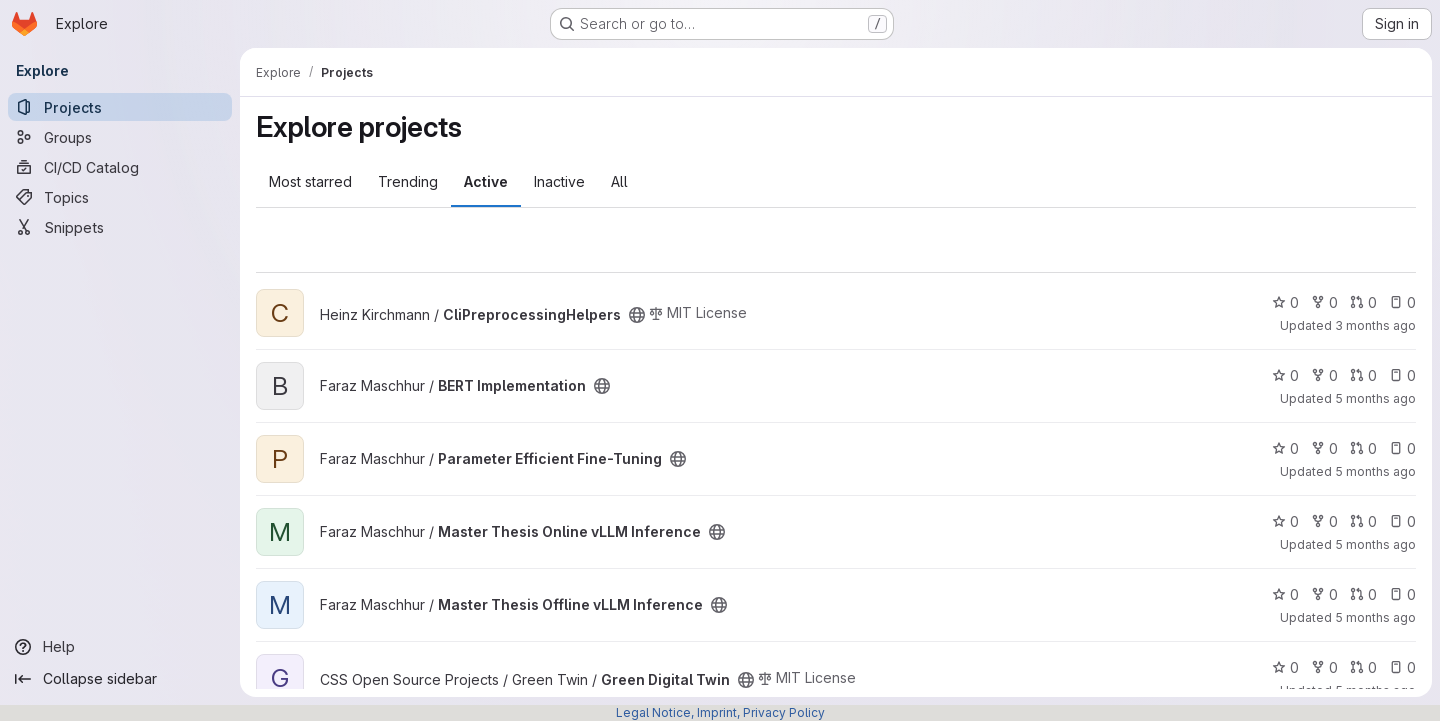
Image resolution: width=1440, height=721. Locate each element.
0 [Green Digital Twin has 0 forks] (1324, 667)
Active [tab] (486, 181)
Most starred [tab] (310, 181)
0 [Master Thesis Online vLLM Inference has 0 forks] (1324, 521)
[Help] (120, 647)
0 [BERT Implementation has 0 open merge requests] (1363, 375)
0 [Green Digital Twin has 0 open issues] (1402, 667)
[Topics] (120, 197)
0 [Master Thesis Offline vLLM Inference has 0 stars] (1285, 594)
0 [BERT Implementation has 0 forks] (1324, 375)
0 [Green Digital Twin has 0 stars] (1285, 667)
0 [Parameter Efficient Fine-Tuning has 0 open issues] (1402, 448)
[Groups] (120, 137)
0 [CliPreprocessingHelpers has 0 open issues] (1402, 302)
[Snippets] (120, 227)
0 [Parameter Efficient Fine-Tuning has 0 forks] (1324, 448)
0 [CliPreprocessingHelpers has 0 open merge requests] (1363, 302)
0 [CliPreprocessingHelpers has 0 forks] (1324, 302)
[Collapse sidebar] (120, 679)
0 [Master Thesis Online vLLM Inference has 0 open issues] (1402, 521)
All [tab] (619, 181)
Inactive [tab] (559, 181)
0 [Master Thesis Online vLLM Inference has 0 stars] (1285, 521)
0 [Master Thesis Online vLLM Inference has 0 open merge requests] (1363, 521)
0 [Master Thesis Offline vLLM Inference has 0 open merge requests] (1363, 594)
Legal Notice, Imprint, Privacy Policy (720, 712)
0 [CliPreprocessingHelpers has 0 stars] (1285, 302)
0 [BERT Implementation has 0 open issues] (1402, 375)
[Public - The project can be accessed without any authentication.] (637, 315)
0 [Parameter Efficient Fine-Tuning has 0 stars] (1285, 448)
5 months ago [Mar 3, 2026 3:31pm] (1375, 398)
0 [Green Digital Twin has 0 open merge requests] (1363, 667)
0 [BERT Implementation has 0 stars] (1285, 375)
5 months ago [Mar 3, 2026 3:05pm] (1375, 544)
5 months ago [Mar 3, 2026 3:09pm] (1375, 471)
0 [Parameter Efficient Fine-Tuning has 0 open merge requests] (1363, 448)
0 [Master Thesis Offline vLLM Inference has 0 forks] (1324, 594)
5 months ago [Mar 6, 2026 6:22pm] (1375, 617)
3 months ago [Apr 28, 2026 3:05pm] (1375, 325)
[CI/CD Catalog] (120, 167)
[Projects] (120, 107)
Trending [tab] (408, 181)
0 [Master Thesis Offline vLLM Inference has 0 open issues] (1402, 594)
